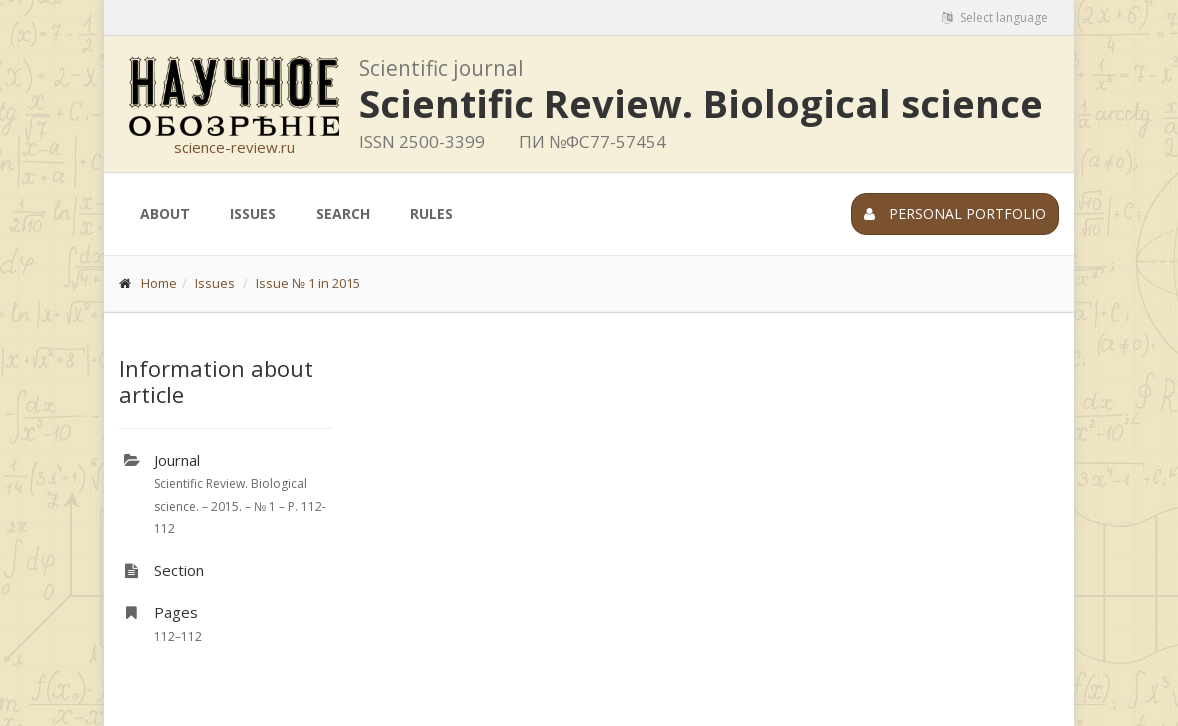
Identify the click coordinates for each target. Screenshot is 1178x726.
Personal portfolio (955, 213)
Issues (253, 213)
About (165, 213)
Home (159, 283)
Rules (431, 213)
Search (343, 213)
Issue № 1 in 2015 (308, 283)
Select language (995, 17)
